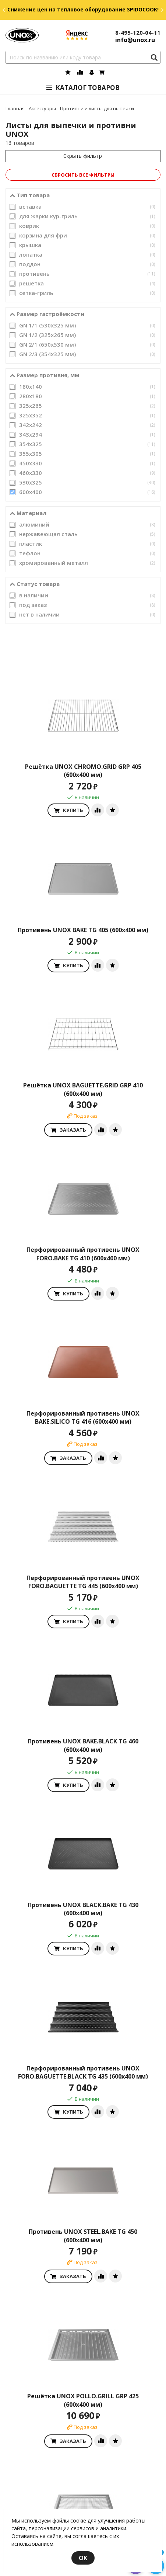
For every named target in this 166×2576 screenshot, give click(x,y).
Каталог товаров (88, 87)
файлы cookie (69, 2520)
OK (83, 2558)
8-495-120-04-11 (137, 32)
